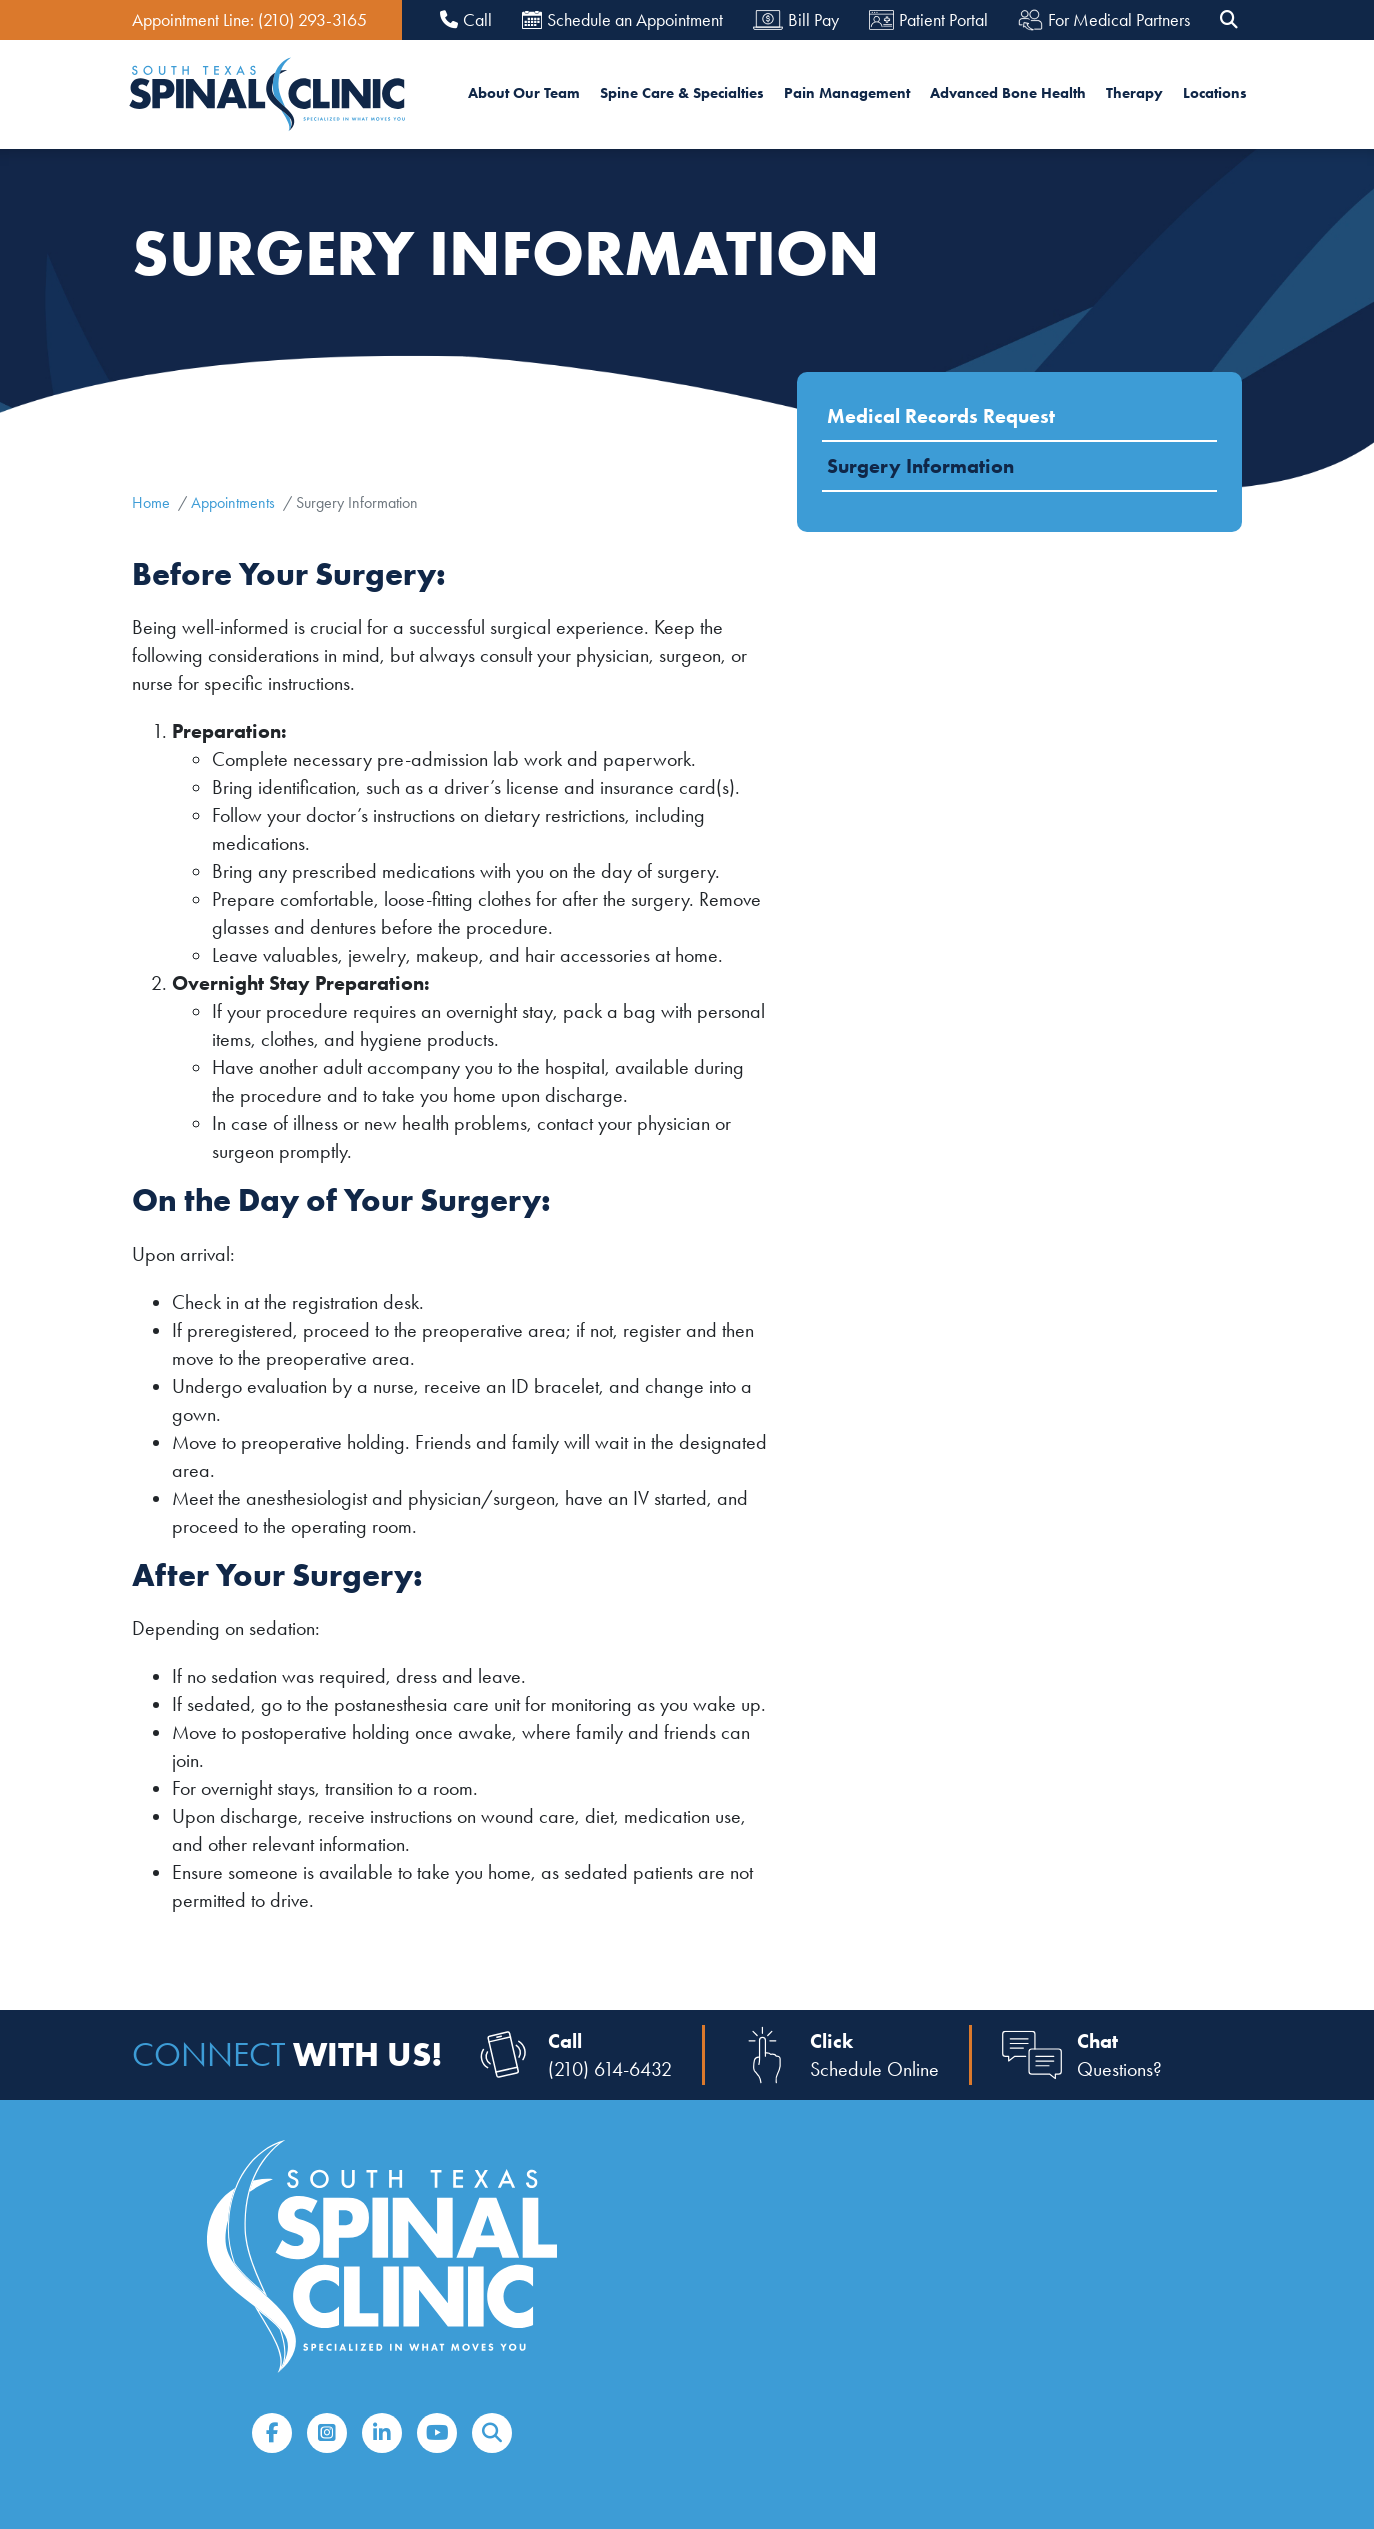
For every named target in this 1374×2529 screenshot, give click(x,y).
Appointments (233, 502)
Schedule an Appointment (622, 20)
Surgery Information (920, 466)
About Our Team (524, 93)
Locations (1215, 93)
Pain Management (847, 93)
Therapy (1134, 93)
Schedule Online (874, 2069)
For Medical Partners (1104, 20)
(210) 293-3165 (312, 20)
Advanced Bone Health (1008, 93)
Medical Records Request (941, 416)
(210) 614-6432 (610, 2069)
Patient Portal (928, 20)
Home (151, 502)
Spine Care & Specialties (682, 93)
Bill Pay (796, 20)
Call (466, 20)
